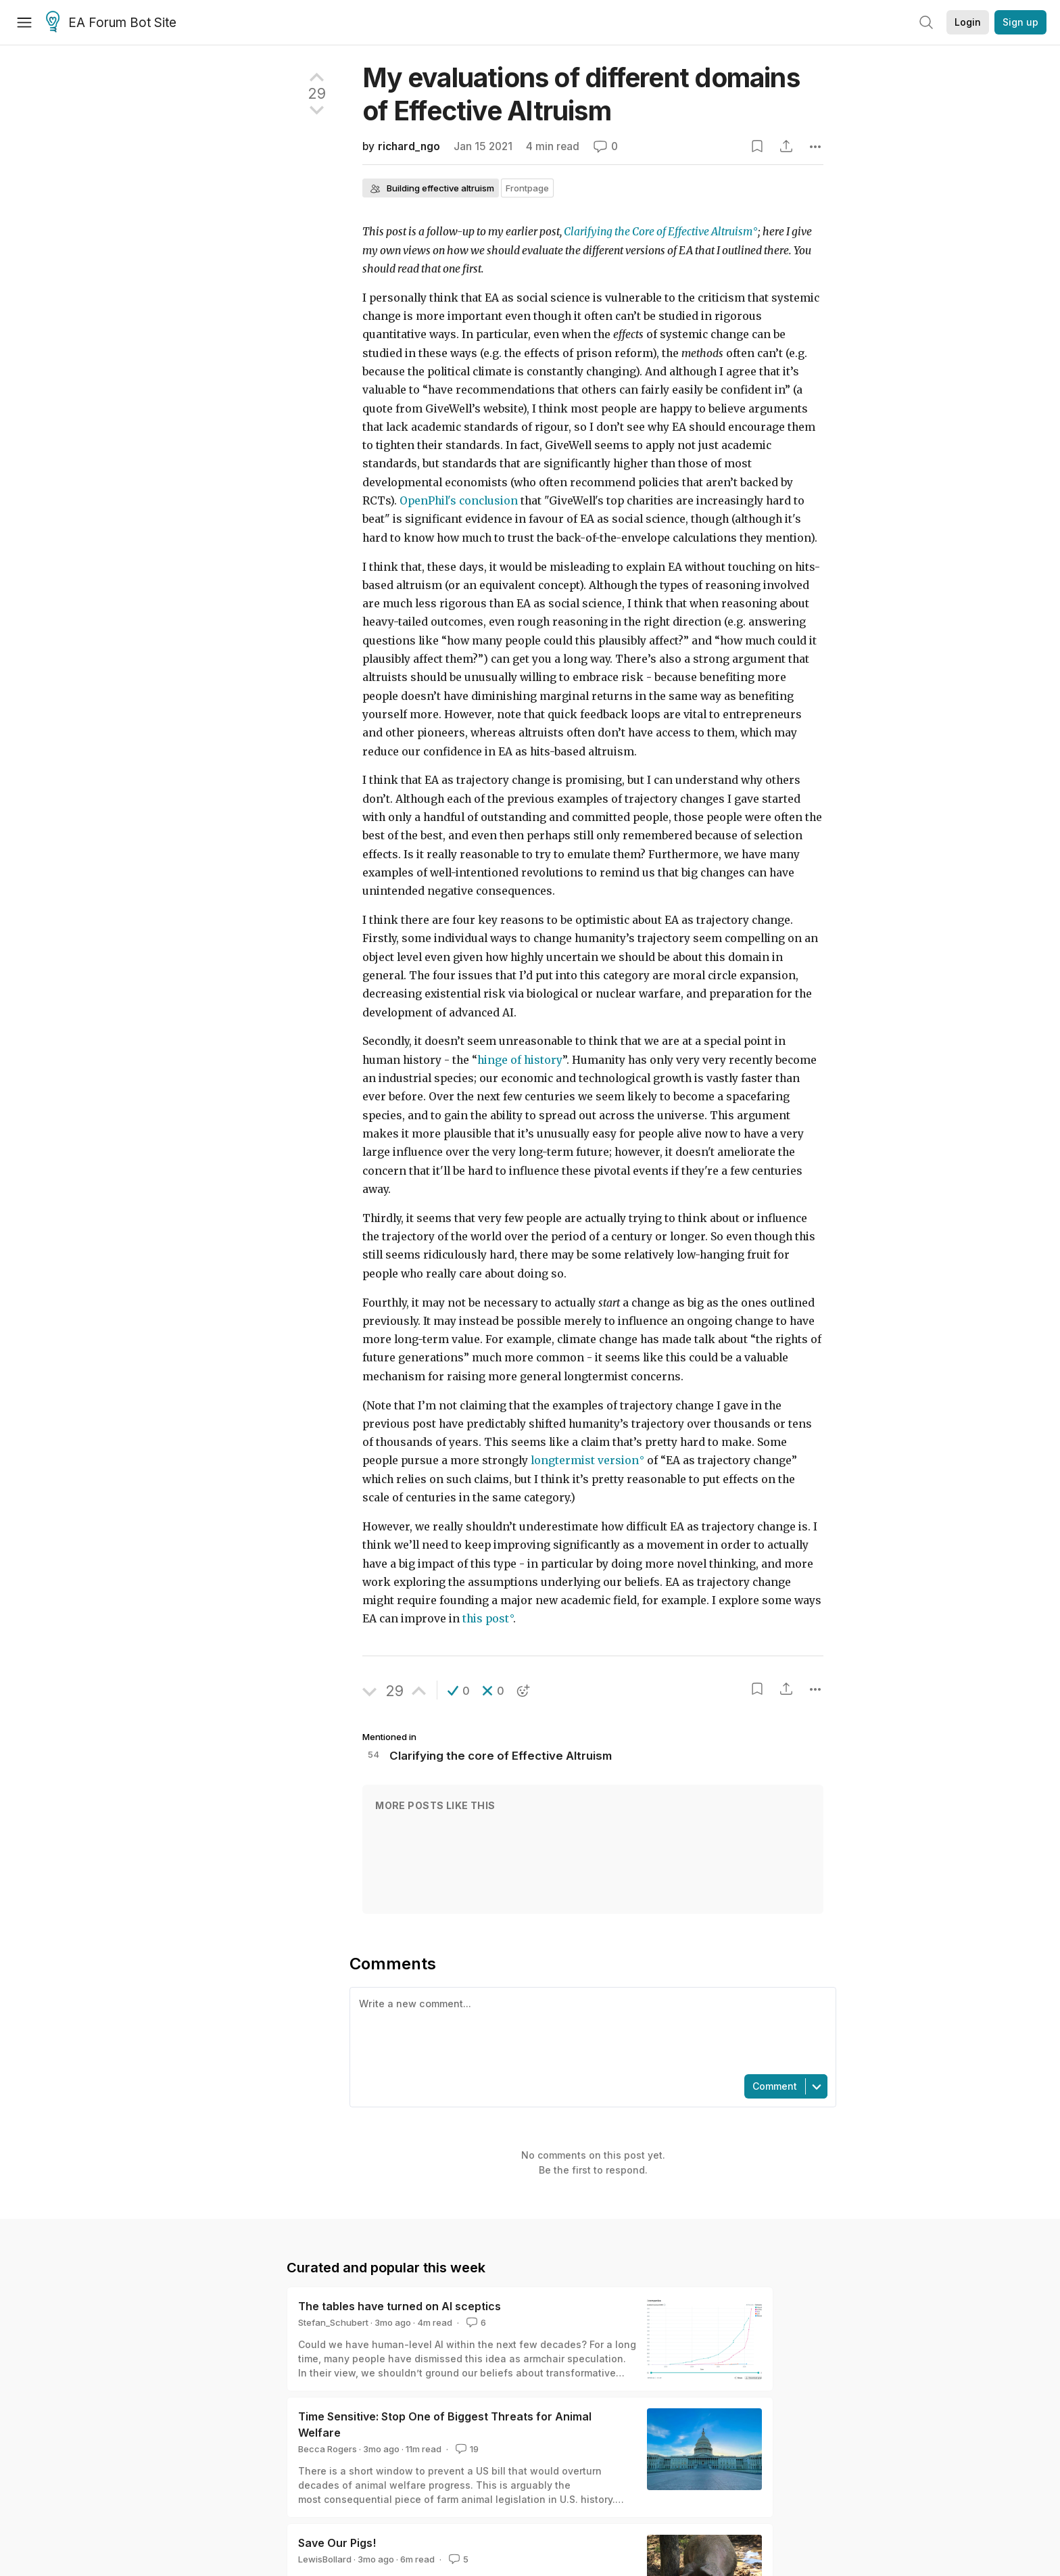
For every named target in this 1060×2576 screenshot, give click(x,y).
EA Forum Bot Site (111, 23)
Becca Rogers (327, 2448)
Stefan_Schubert (333, 2322)
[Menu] (24, 22)
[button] (458, 1691)
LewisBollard (325, 2559)
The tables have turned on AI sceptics (399, 2306)
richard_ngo (409, 146)
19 (466, 2449)
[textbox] (590, 2029)
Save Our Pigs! (337, 2543)
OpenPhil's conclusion (459, 500)
